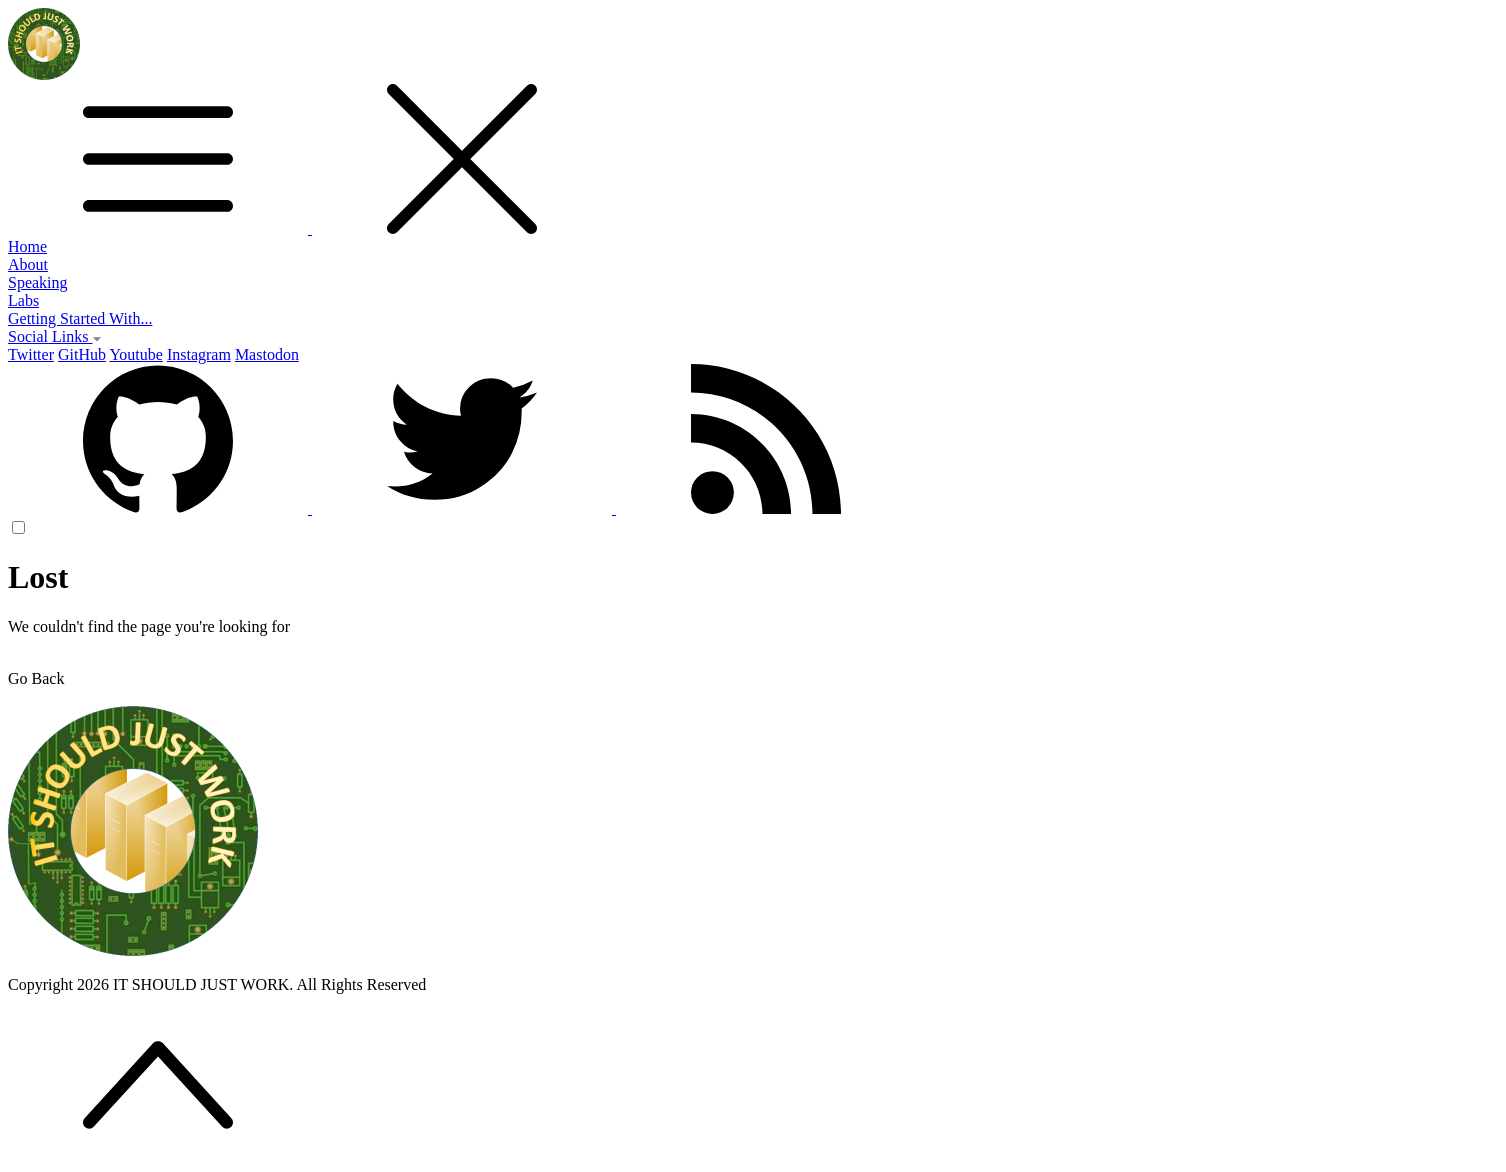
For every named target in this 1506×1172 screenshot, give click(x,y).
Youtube (136, 354)
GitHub (82, 354)
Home (27, 246)
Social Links (55, 336)
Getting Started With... (80, 318)
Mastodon (267, 354)
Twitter (31, 354)
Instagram (199, 354)
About (28, 264)
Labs (23, 300)
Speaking (38, 282)
